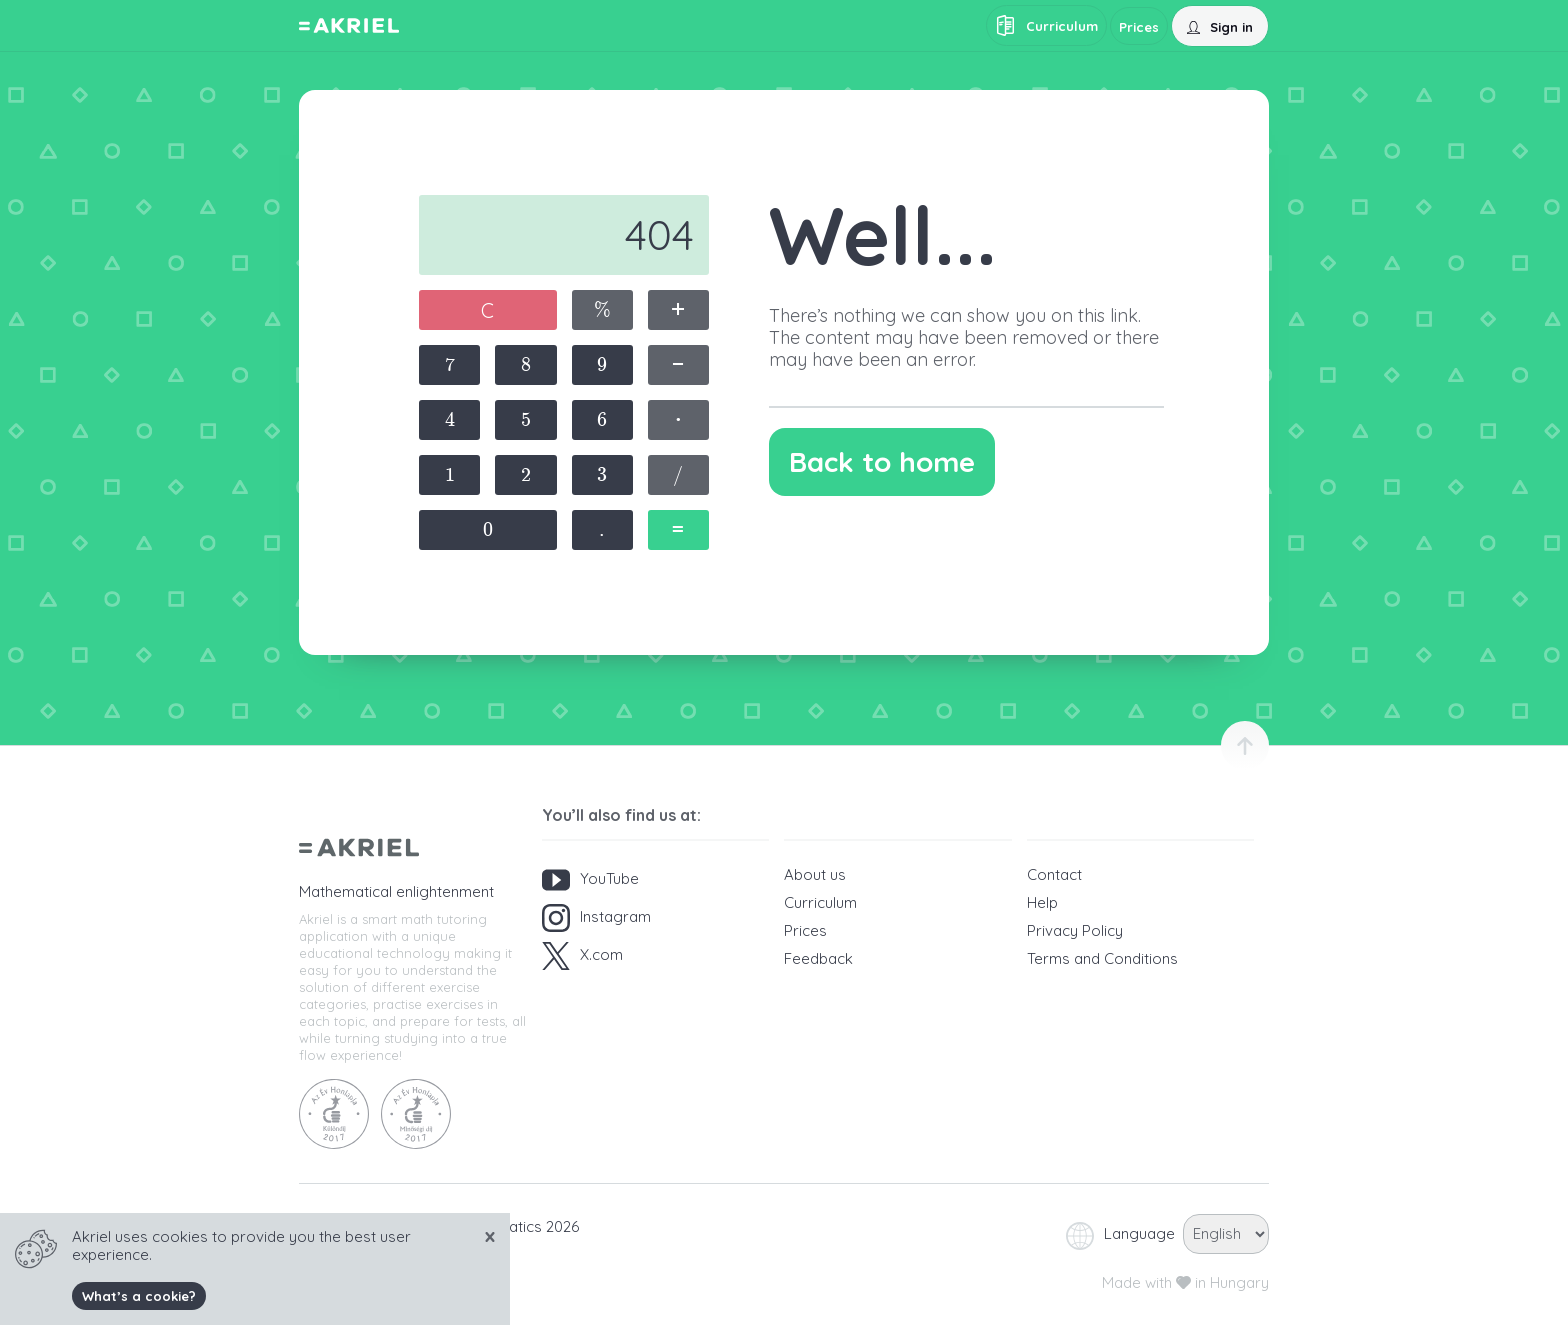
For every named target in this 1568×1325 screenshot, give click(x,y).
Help (1042, 902)
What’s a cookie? (139, 1296)
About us (815, 874)
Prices (805, 930)
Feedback (818, 958)
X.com (582, 956)
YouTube (590, 880)
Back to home (882, 461)
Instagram (596, 918)
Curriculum (820, 902)
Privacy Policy (1075, 930)
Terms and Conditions (1102, 958)
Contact (1054, 874)
